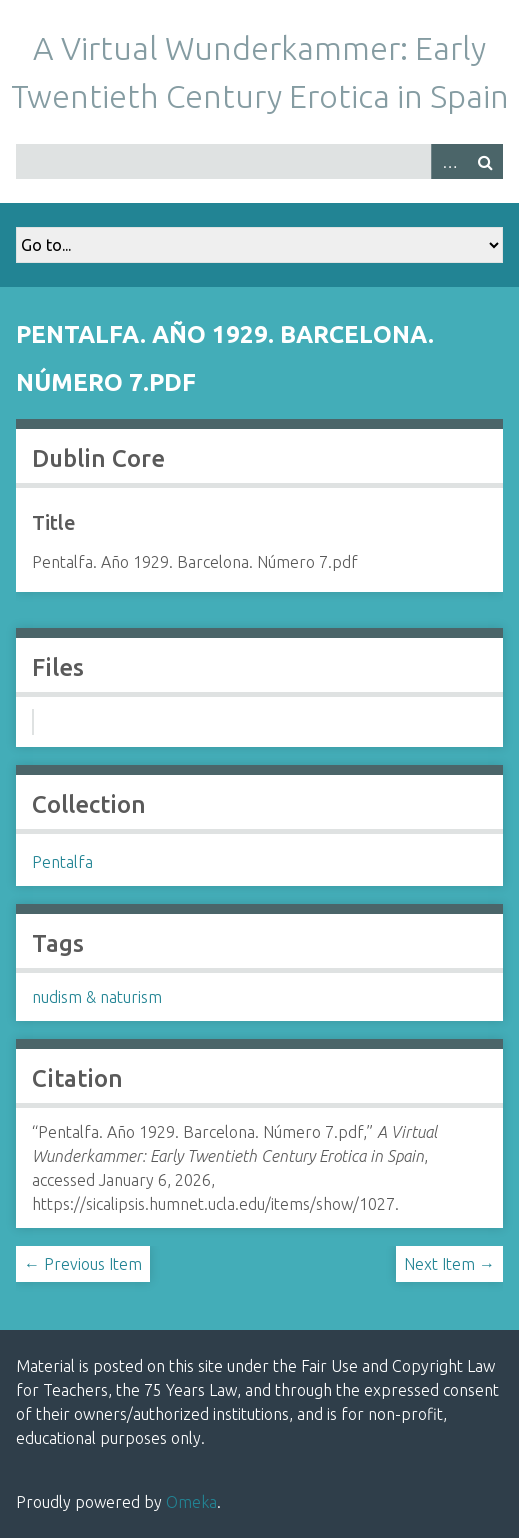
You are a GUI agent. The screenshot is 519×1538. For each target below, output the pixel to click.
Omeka (191, 1502)
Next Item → (449, 1264)
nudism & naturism (97, 997)
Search (485, 161)
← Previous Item (83, 1264)
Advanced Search (449, 161)
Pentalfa (62, 862)
